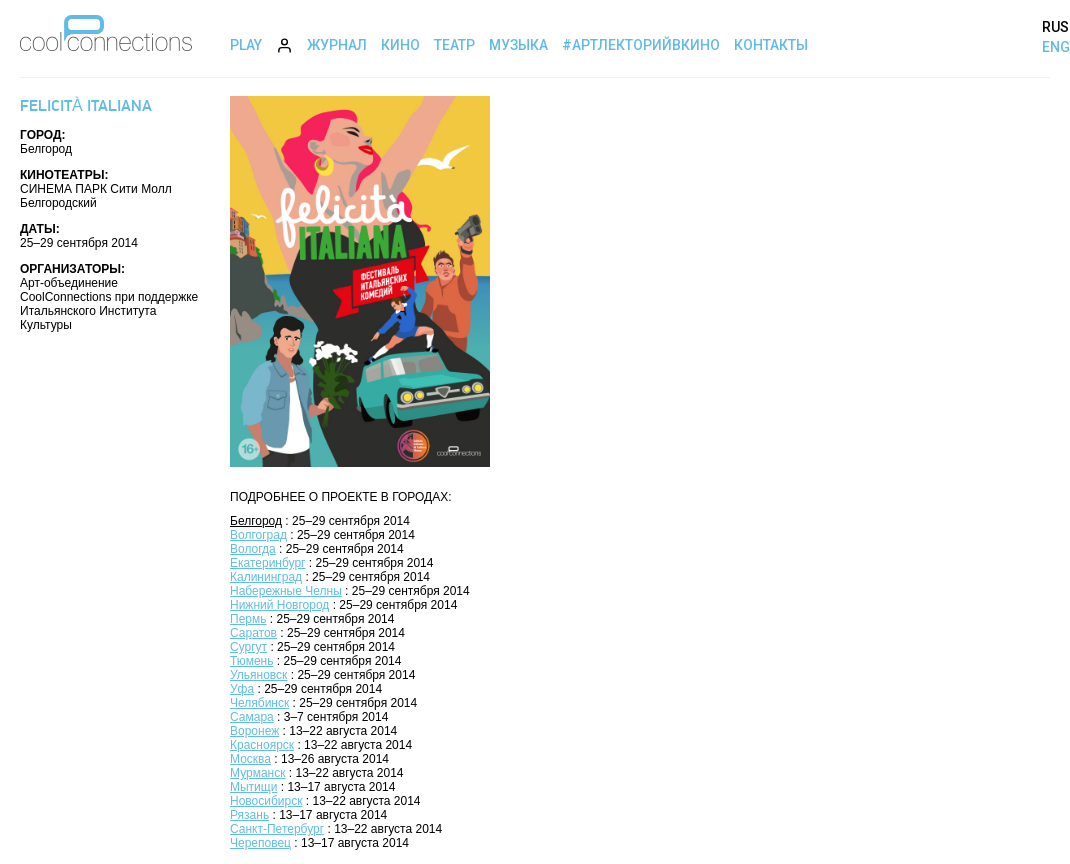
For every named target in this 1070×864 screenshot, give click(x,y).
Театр (454, 45)
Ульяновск (258, 675)
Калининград (266, 577)
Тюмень (251, 661)
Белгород (256, 521)
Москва (250, 759)
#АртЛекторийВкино (641, 45)
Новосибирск (266, 801)
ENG (1056, 47)
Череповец (260, 843)
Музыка (518, 45)
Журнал (337, 45)
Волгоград (258, 535)
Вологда (253, 549)
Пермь (248, 619)
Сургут (248, 647)
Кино (400, 45)
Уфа (242, 689)
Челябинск (259, 703)
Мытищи (253, 787)
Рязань (249, 815)
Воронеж (254, 731)
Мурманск (257, 773)
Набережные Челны (286, 591)
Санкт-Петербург (277, 829)
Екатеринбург (268, 563)
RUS (1055, 27)
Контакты (771, 45)
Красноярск (262, 745)
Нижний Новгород (279, 605)
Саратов (253, 633)
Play (246, 45)
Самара (252, 717)
